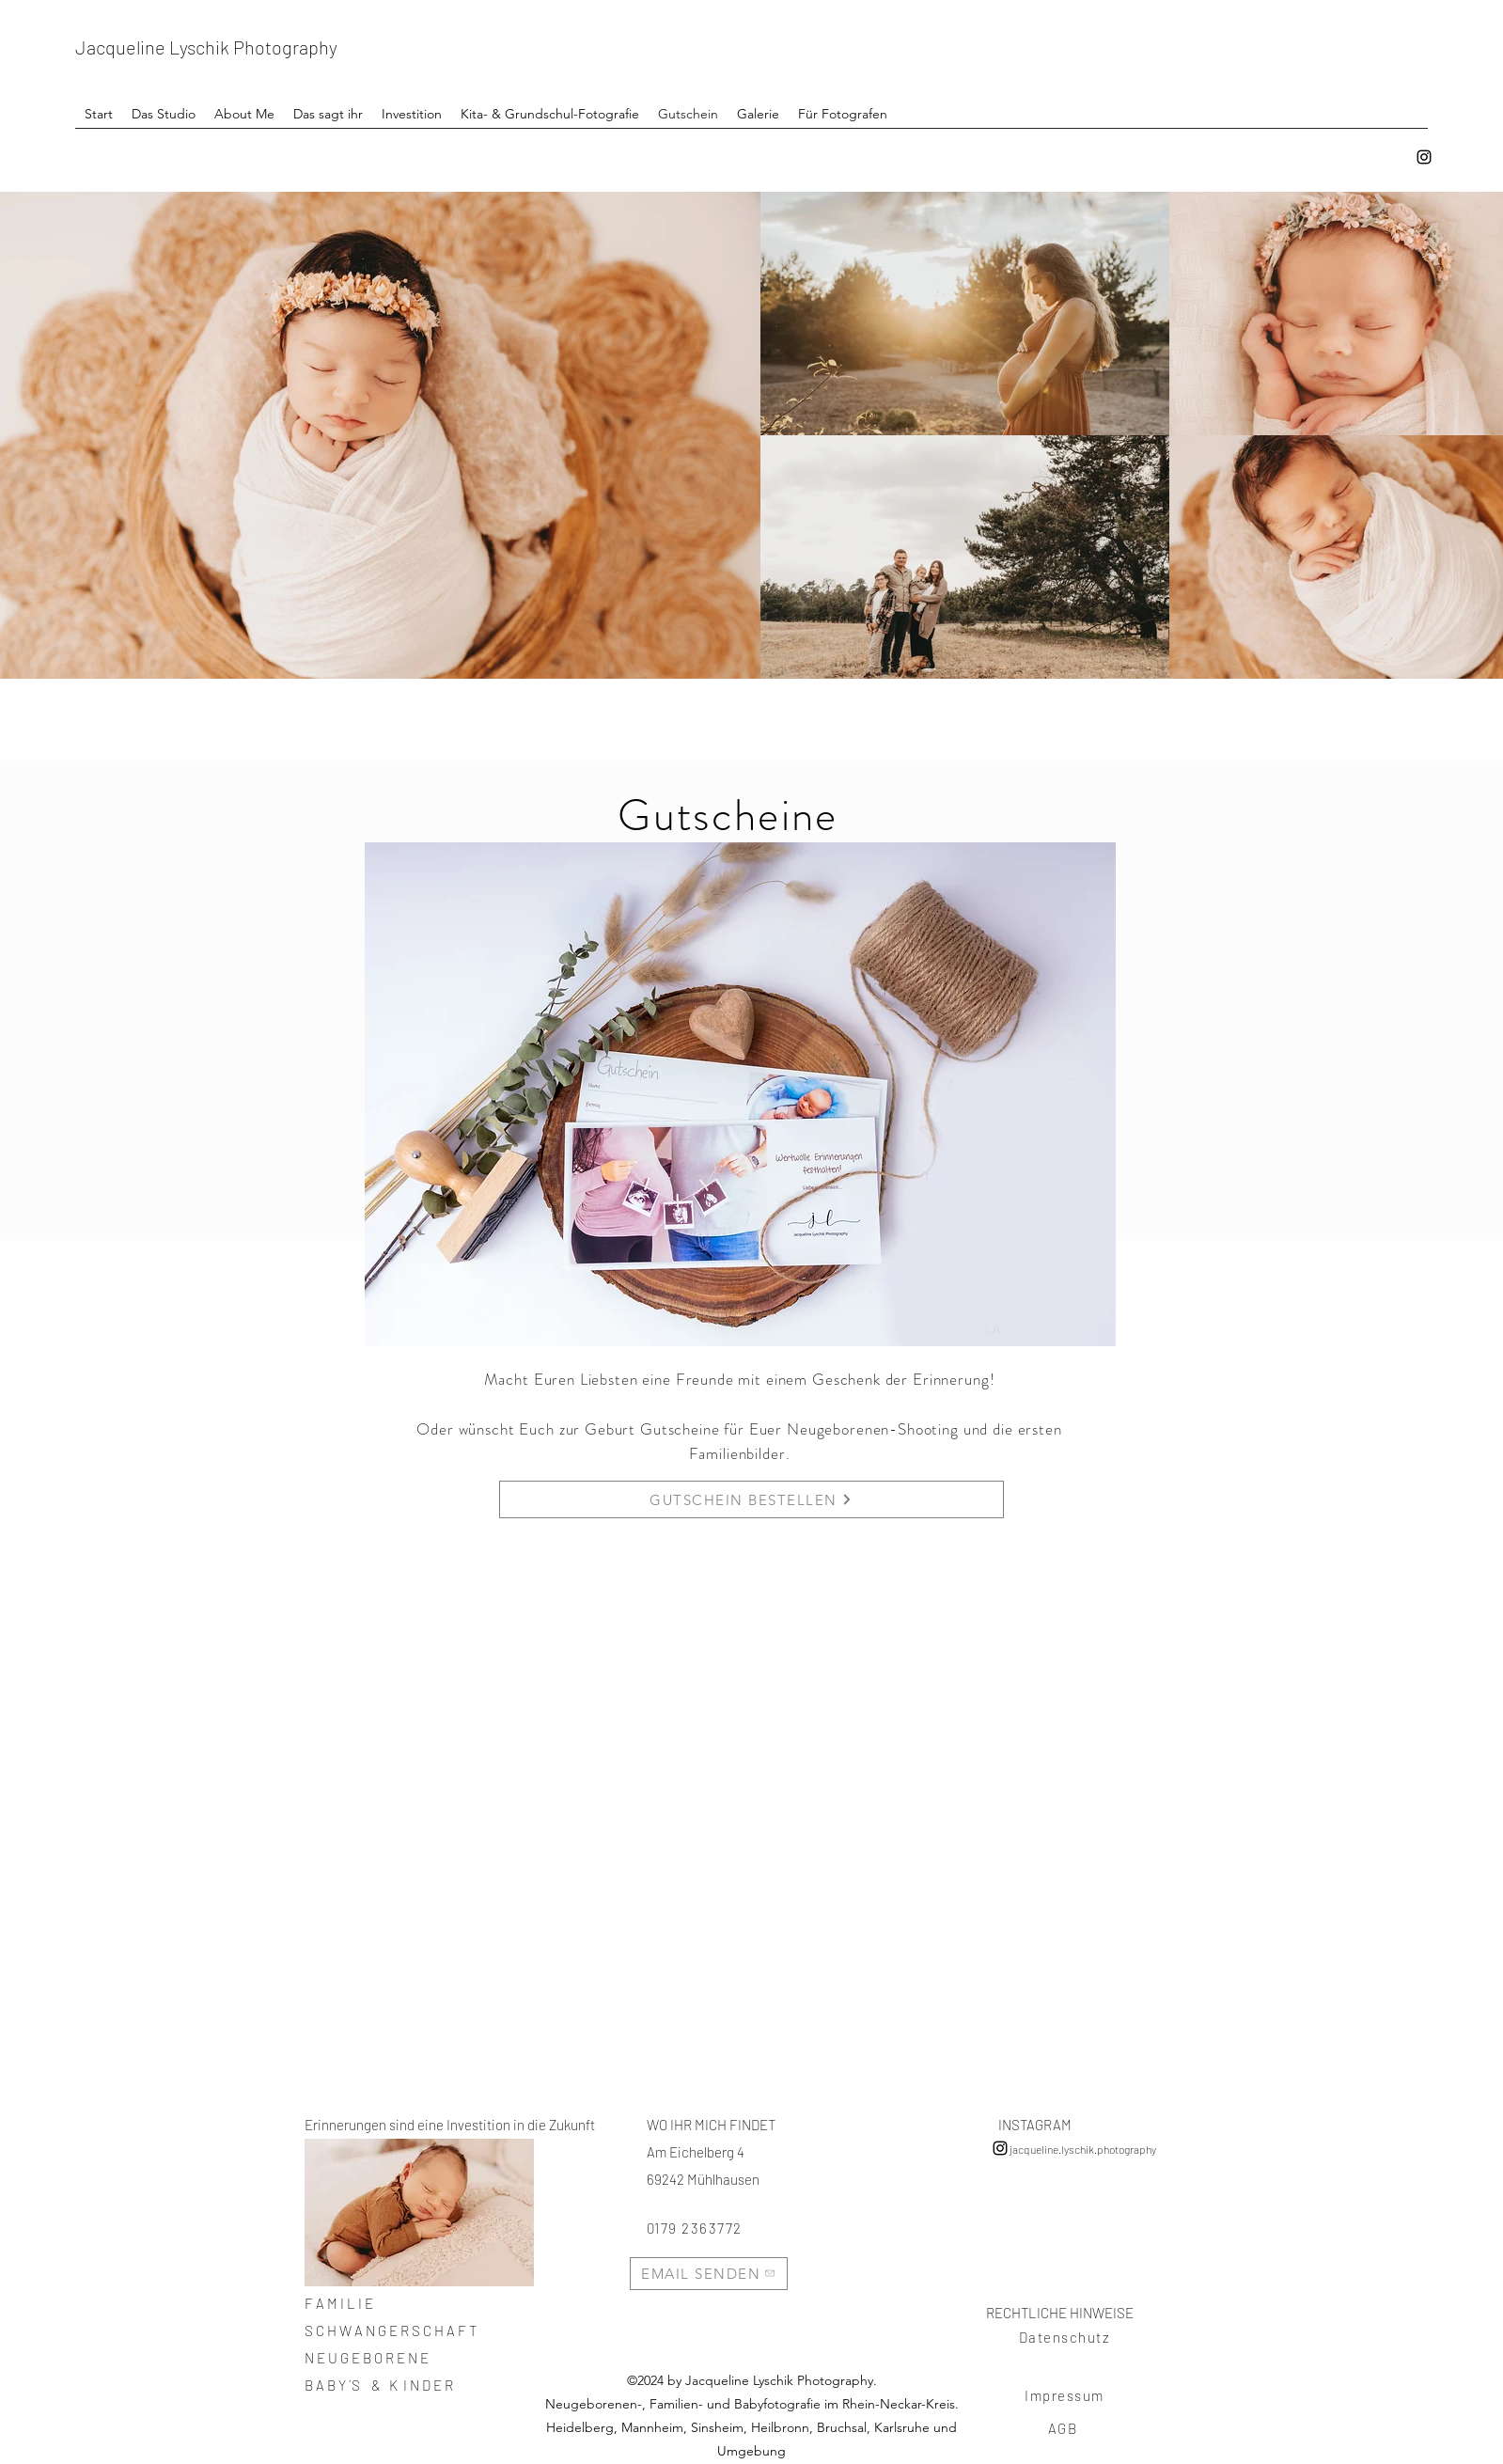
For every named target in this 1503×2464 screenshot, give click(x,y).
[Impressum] (1067, 2394)
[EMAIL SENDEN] (709, 2273)
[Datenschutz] (1067, 2337)
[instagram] (1424, 157)
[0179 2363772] (709, 2227)
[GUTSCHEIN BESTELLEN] (751, 1499)
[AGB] (1065, 2427)
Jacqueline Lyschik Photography (206, 47)
